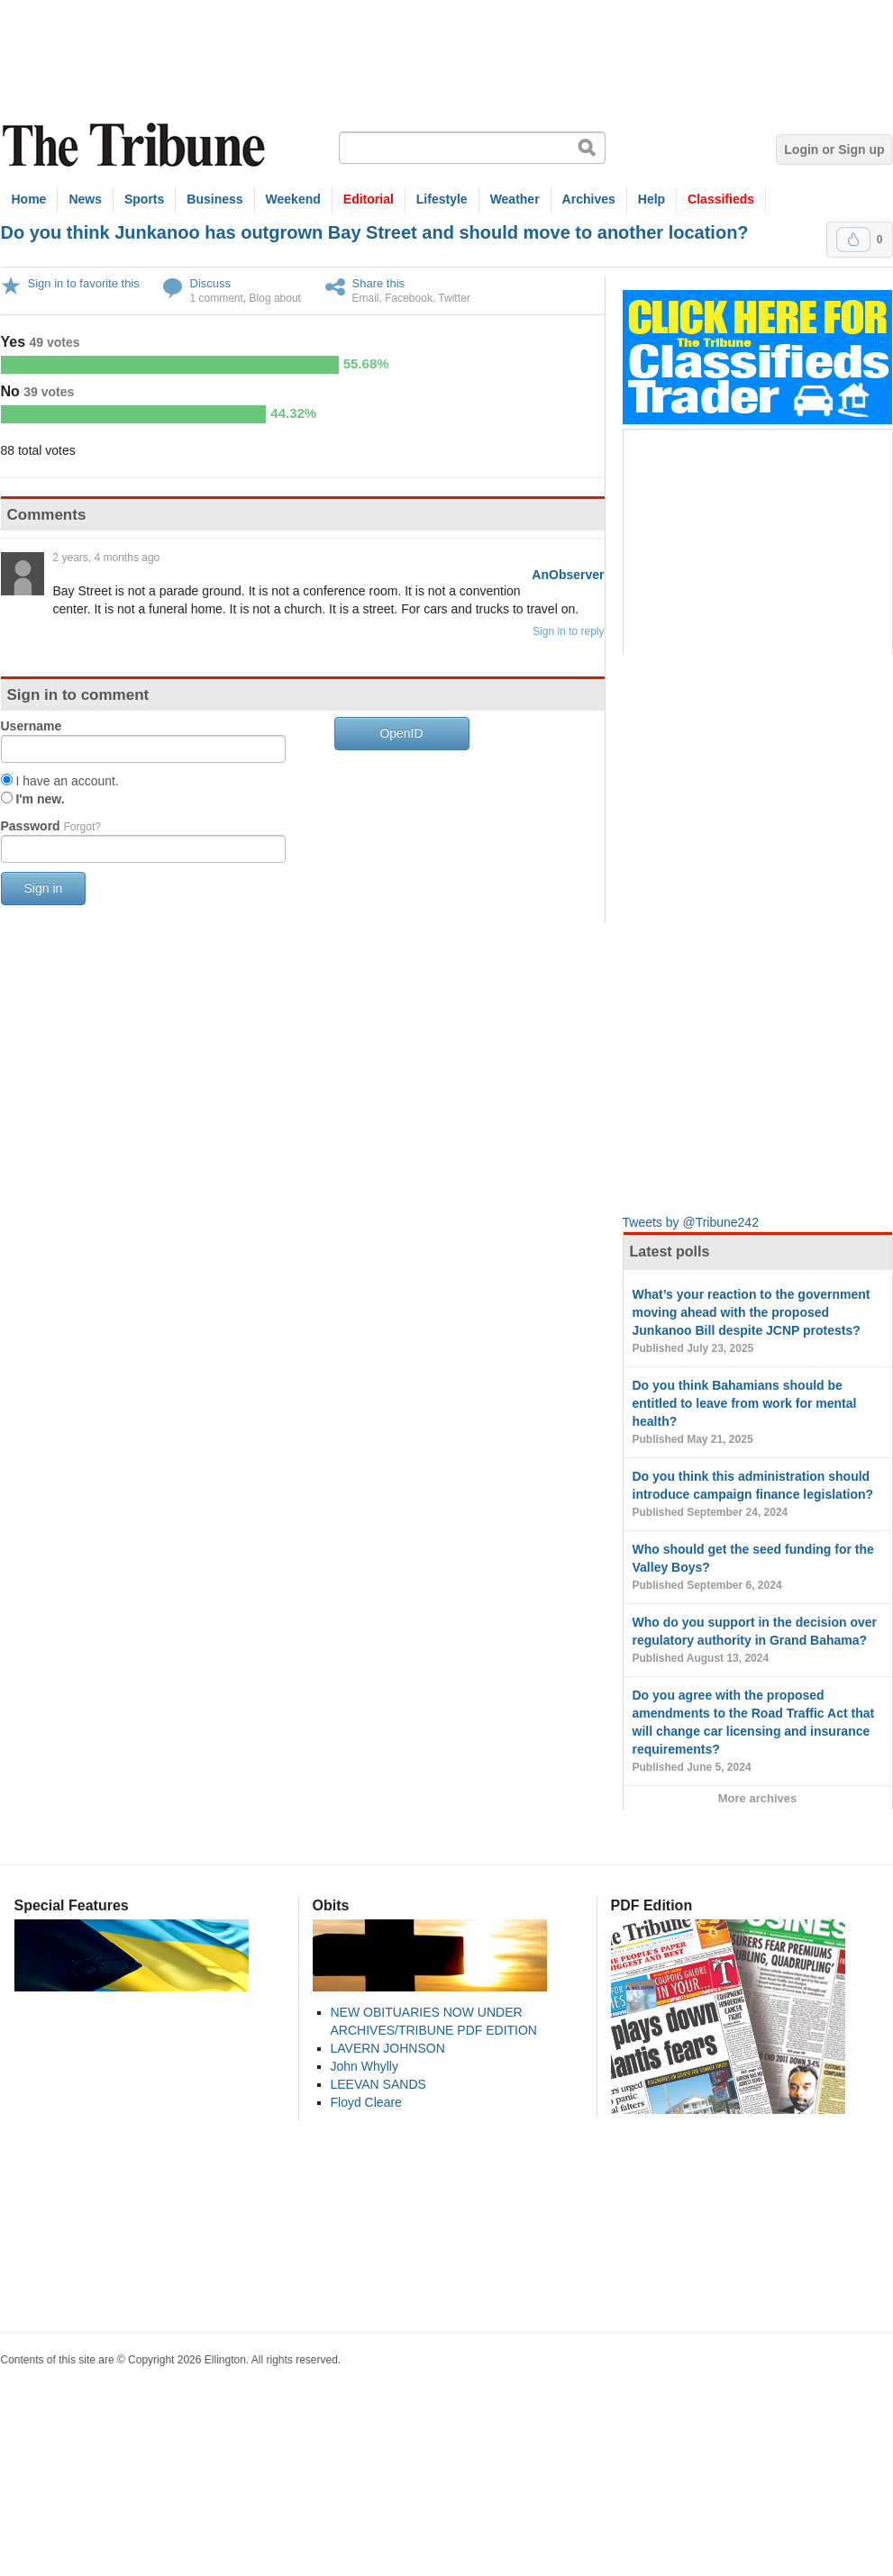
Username (31, 726)
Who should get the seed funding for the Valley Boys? (758, 1568)
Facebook (409, 298)
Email (365, 298)
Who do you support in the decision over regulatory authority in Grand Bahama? (758, 1641)
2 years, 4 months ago (106, 557)
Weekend (293, 199)
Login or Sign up (834, 149)
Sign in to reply (568, 631)
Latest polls (670, 1251)
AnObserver (568, 574)
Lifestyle (442, 199)
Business (214, 199)
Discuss (211, 283)
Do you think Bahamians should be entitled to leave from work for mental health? (758, 1413)
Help (651, 199)
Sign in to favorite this (84, 283)
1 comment (216, 298)
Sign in (43, 888)
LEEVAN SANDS (378, 2084)
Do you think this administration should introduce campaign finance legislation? (758, 1495)
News (85, 199)
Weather (515, 199)
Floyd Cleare (366, 2102)
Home (29, 199)
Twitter (453, 298)
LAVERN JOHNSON (388, 2048)
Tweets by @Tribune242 (691, 1222)
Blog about (275, 298)
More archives (757, 1798)
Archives (588, 199)
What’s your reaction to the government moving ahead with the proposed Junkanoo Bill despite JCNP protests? (758, 1322)
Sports (144, 199)
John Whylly (364, 2066)
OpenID (401, 733)
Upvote (853, 239)
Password (51, 826)
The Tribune (136, 145)
